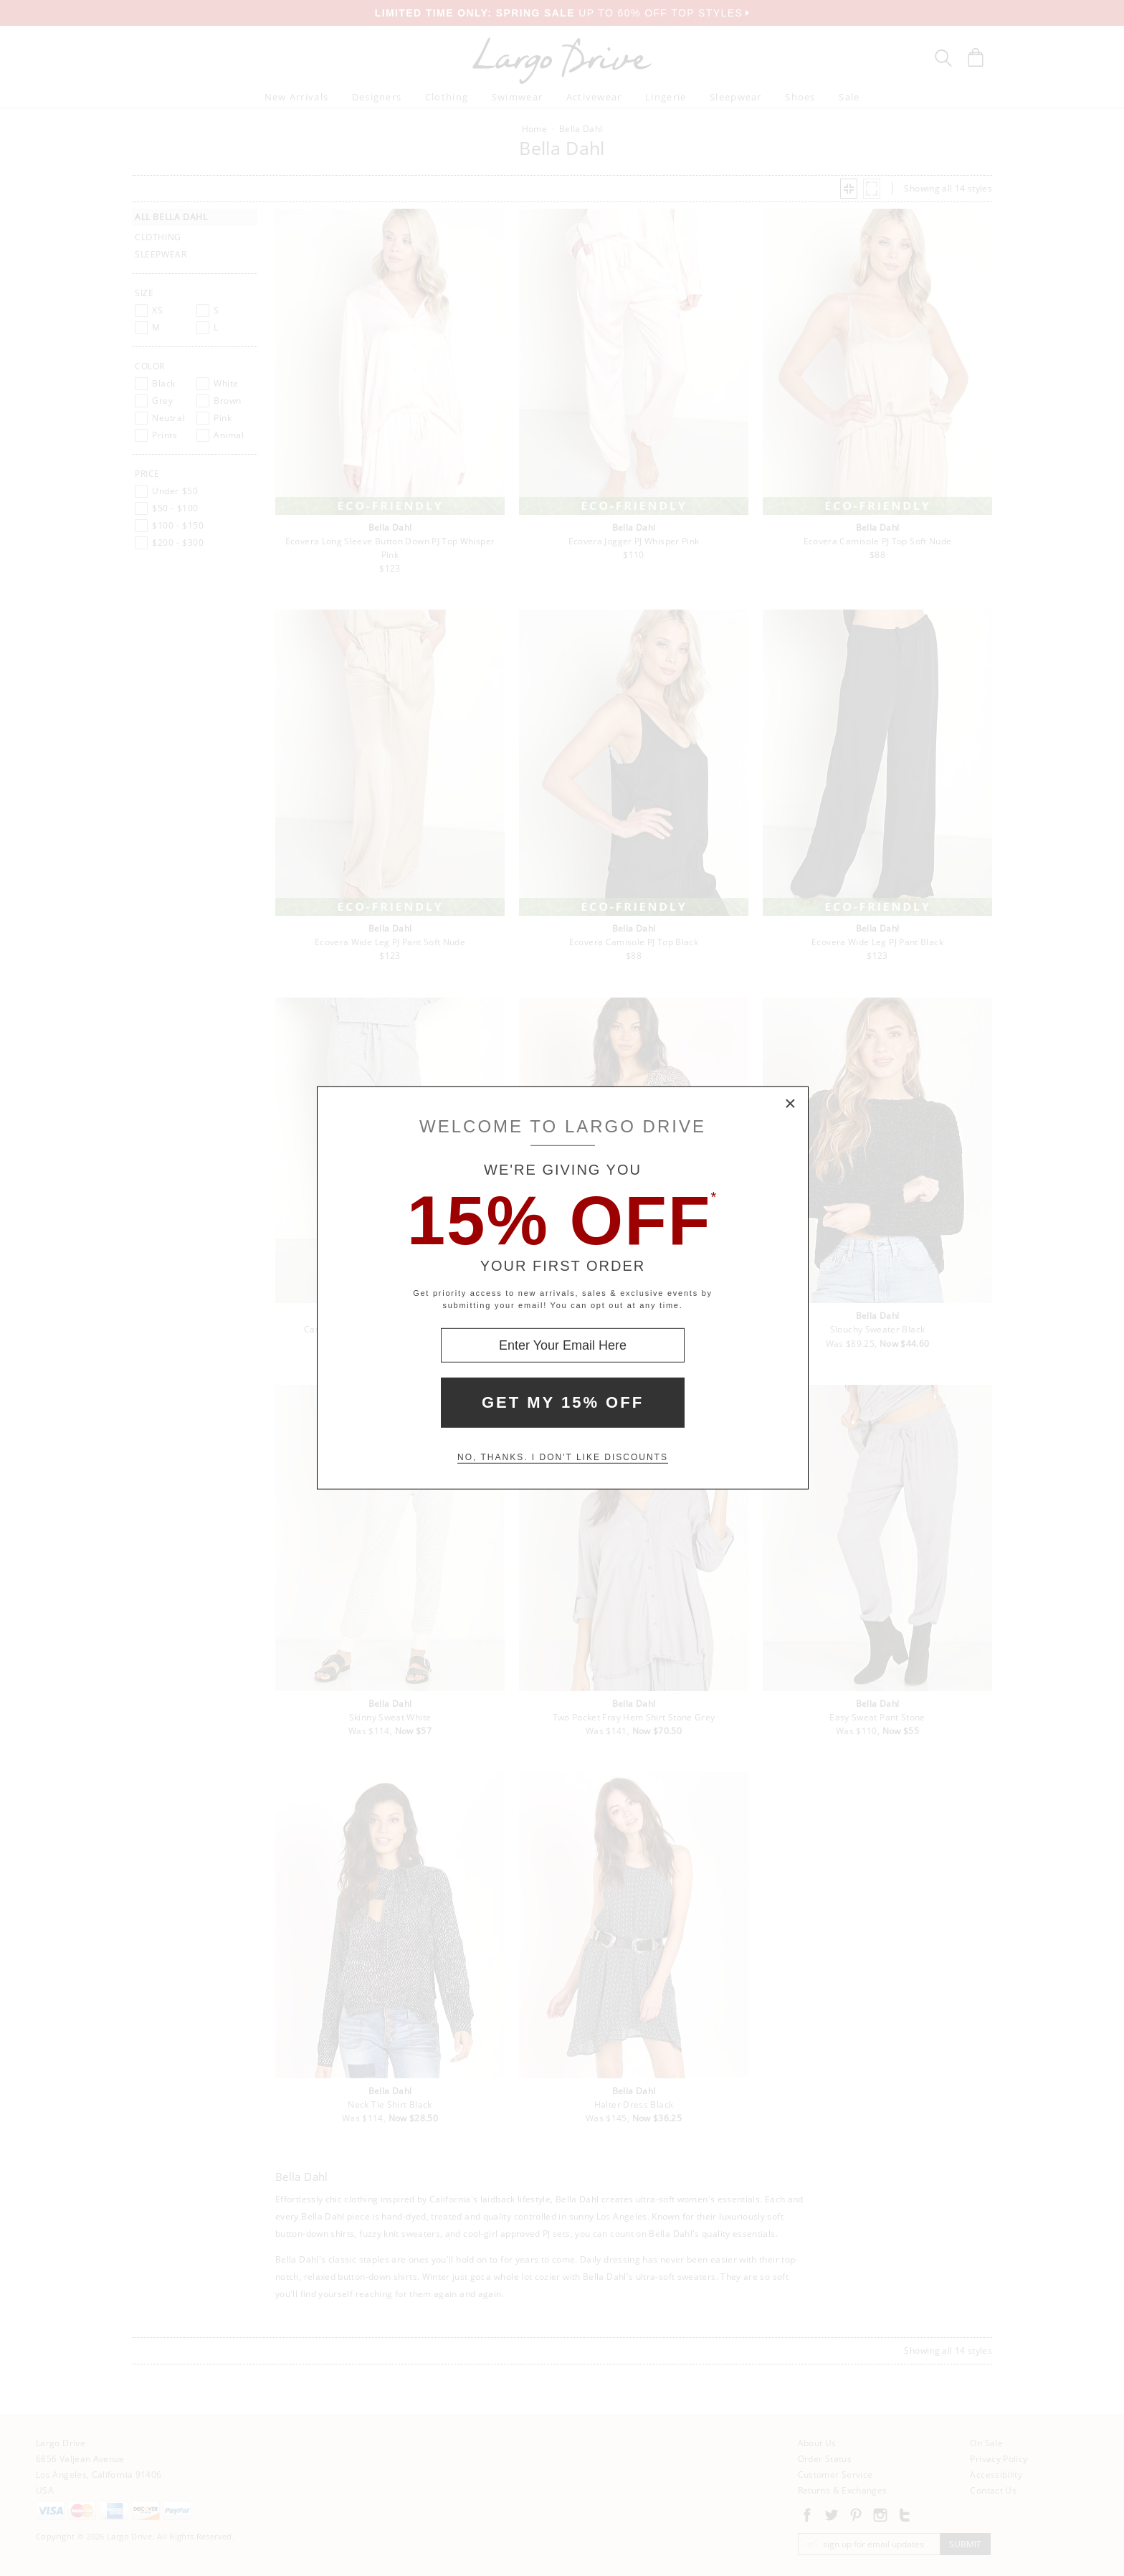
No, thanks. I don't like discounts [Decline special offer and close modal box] (562, 1457)
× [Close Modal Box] (790, 1104)
